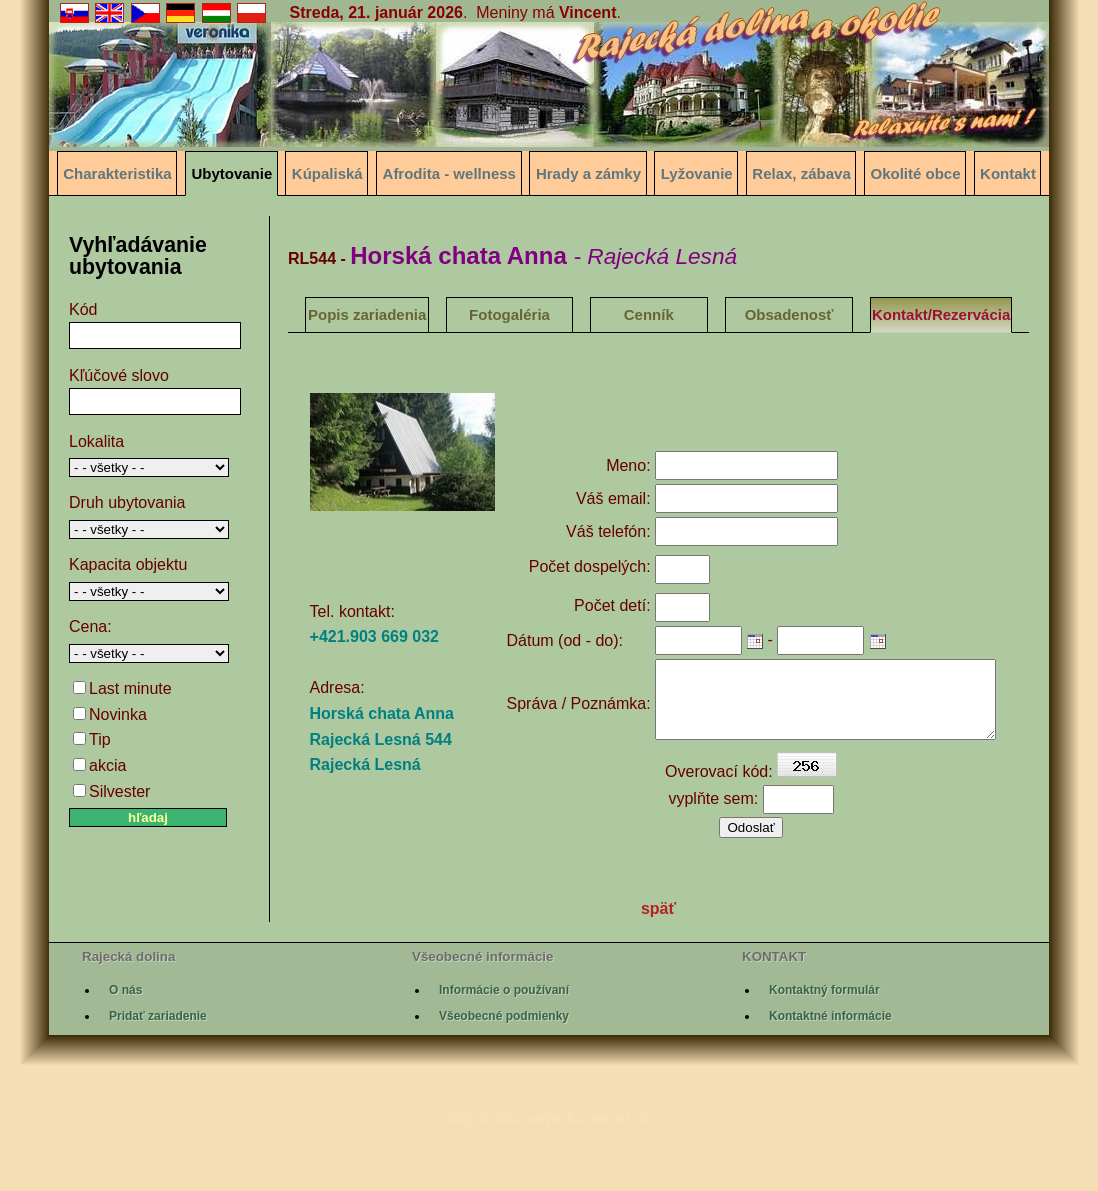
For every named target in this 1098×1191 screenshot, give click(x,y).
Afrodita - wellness (449, 173)
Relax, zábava (801, 173)
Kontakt (1008, 173)
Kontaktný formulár (824, 1044)
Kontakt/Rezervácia (941, 314)
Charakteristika (117, 173)
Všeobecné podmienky (504, 1071)
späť (658, 963)
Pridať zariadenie (158, 1071)
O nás (125, 1044)
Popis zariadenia (367, 314)
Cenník (649, 314)
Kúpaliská (327, 173)
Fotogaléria (509, 314)
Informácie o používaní (504, 1044)
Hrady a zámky (588, 173)
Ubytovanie (231, 173)
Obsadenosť (789, 314)
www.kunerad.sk (589, 1172)
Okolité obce (916, 173)
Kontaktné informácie (830, 1071)
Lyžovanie (697, 173)
